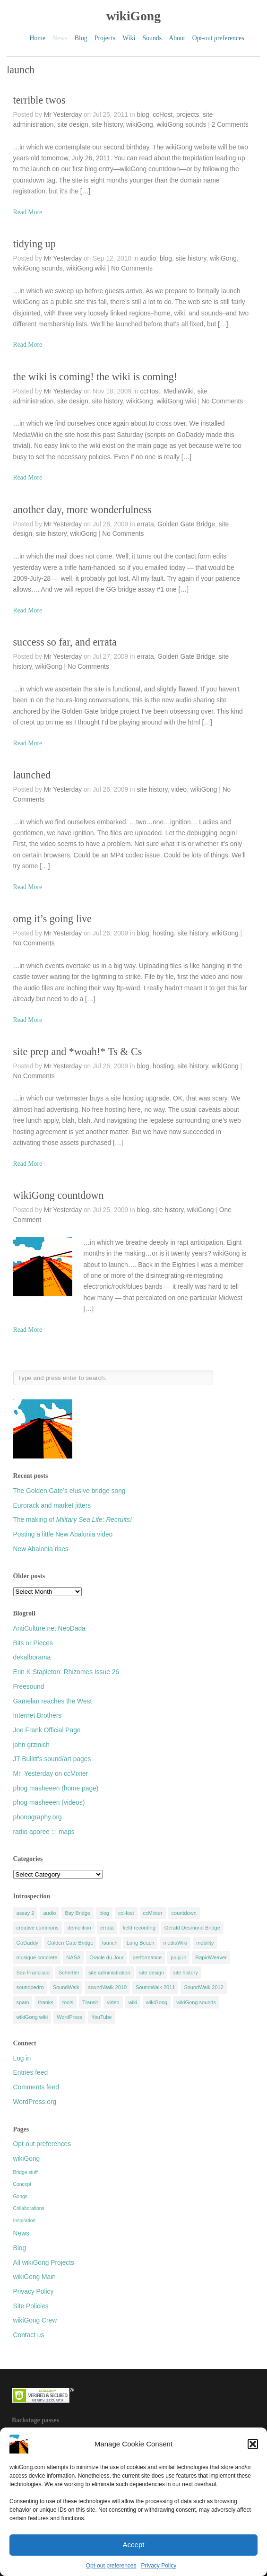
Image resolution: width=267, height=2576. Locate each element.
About (177, 38)
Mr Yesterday (63, 114)
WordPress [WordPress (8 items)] (69, 2017)
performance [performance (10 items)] (147, 1957)
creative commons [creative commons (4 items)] (38, 1927)
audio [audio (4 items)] (49, 1913)
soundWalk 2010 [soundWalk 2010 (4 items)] (107, 1987)
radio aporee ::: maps (44, 1831)
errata (145, 524)
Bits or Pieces (33, 1643)
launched (32, 775)
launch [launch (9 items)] (109, 1943)
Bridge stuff (25, 2172)
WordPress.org (35, 2101)
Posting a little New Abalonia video (63, 1534)
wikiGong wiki (85, 268)
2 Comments (230, 124)
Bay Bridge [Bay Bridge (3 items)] (77, 1913)
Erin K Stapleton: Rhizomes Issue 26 (66, 1672)
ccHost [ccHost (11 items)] (126, 1913)
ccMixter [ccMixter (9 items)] (153, 1913)
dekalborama (32, 1657)
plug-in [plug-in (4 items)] (178, 1957)
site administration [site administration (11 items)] (109, 1972)
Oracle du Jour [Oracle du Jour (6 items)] (106, 1957)
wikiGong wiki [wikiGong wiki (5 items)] (32, 2017)
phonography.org (37, 1817)
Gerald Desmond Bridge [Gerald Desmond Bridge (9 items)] (192, 1927)
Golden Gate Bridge (186, 524)
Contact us (28, 2335)
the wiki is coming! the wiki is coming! (95, 377)
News (21, 2233)
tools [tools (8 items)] (67, 2002)
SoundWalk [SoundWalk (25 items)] (66, 1987)
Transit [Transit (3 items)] (90, 2002)
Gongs (20, 2196)
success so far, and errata (65, 642)
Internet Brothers (37, 1715)
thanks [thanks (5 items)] (45, 2002)
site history (107, 124)
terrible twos (39, 100)
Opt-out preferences (111, 2565)
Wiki (128, 38)
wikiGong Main (34, 2276)
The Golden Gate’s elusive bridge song (69, 1490)
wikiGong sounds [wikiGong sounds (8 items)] (196, 2002)
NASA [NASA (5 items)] (73, 1957)
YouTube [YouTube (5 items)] (101, 2017)
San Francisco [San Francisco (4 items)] (33, 1972)
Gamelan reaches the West (52, 1701)
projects (187, 114)
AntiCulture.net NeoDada (49, 1628)
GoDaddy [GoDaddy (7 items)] (27, 1943)
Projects (105, 38)
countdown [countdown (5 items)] (184, 1913)
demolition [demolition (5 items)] (79, 1927)
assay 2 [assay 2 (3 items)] (25, 1913)
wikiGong (133, 16)
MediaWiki (179, 391)
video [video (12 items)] (113, 2002)
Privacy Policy (159, 2565)
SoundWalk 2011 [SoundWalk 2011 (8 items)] (155, 1987)
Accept (134, 2545)
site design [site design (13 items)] (151, 1972)
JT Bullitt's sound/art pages (52, 1759)
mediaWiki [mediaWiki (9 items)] (175, 1943)
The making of (72, 1519)
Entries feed (30, 2072)
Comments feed (36, 2087)
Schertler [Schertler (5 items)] (69, 1972)
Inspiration (24, 2220)
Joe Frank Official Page (47, 1730)
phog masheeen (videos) (49, 1802)
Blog (81, 38)
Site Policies (31, 2306)
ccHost (162, 114)
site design (72, 124)
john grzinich (31, 1744)
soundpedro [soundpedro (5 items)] (30, 1987)
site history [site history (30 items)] (185, 1972)
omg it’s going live (52, 919)
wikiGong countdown (58, 1195)
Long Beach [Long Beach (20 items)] (141, 1943)
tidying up (34, 244)
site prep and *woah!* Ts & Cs (77, 1051)
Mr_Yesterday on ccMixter (50, 1773)
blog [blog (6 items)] (104, 1913)
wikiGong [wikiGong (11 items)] (156, 2002)
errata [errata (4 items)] (107, 1927)
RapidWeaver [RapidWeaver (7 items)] (210, 1957)
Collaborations (28, 2208)
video (179, 789)
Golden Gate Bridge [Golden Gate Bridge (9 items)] (70, 1943)
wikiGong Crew (35, 2320)
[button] (253, 2444)
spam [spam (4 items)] (23, 2002)
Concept (22, 2184)
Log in (22, 2058)
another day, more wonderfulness (82, 509)
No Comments (132, 268)
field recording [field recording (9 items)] (139, 1927)
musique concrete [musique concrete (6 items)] (37, 1957)
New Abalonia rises (41, 1549)
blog (143, 114)
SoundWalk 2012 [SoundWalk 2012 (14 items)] (203, 1987)
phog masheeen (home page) (56, 1788)
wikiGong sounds (181, 124)
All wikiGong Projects (43, 2262)
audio (148, 258)
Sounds (152, 38)
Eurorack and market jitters (52, 1505)
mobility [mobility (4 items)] (205, 1943)
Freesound (28, 1686)
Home (38, 38)
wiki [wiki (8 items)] (133, 2002)
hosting (163, 933)
